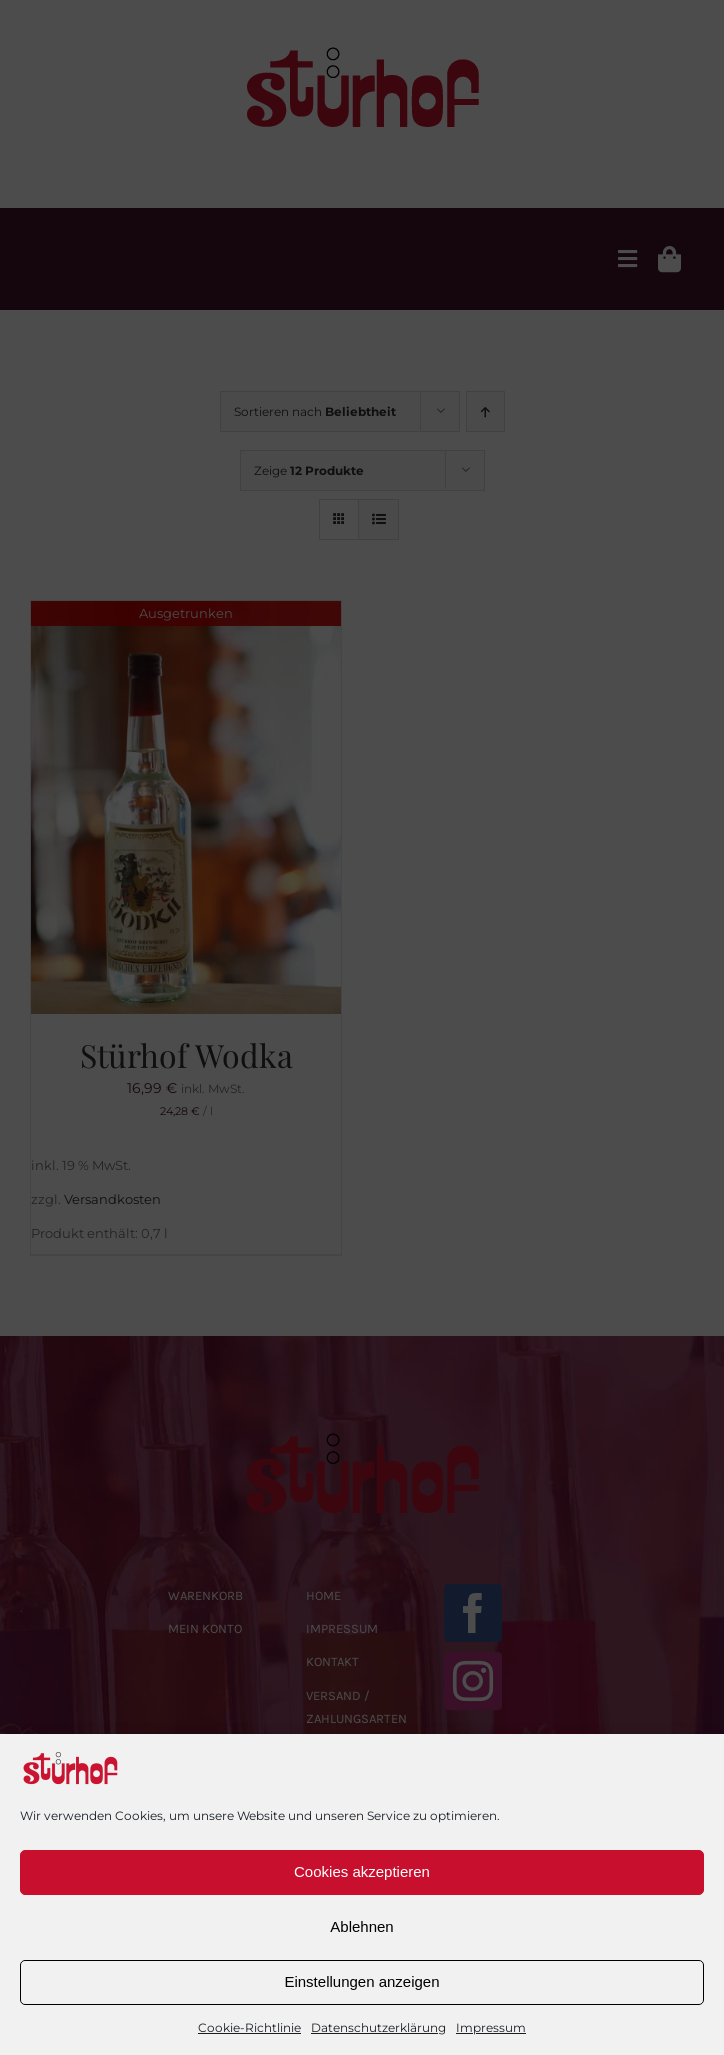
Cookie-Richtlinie (249, 2027)
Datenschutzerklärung (378, 2027)
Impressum (491, 2027)
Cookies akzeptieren (362, 1871)
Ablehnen (361, 1926)
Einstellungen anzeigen (361, 1981)
